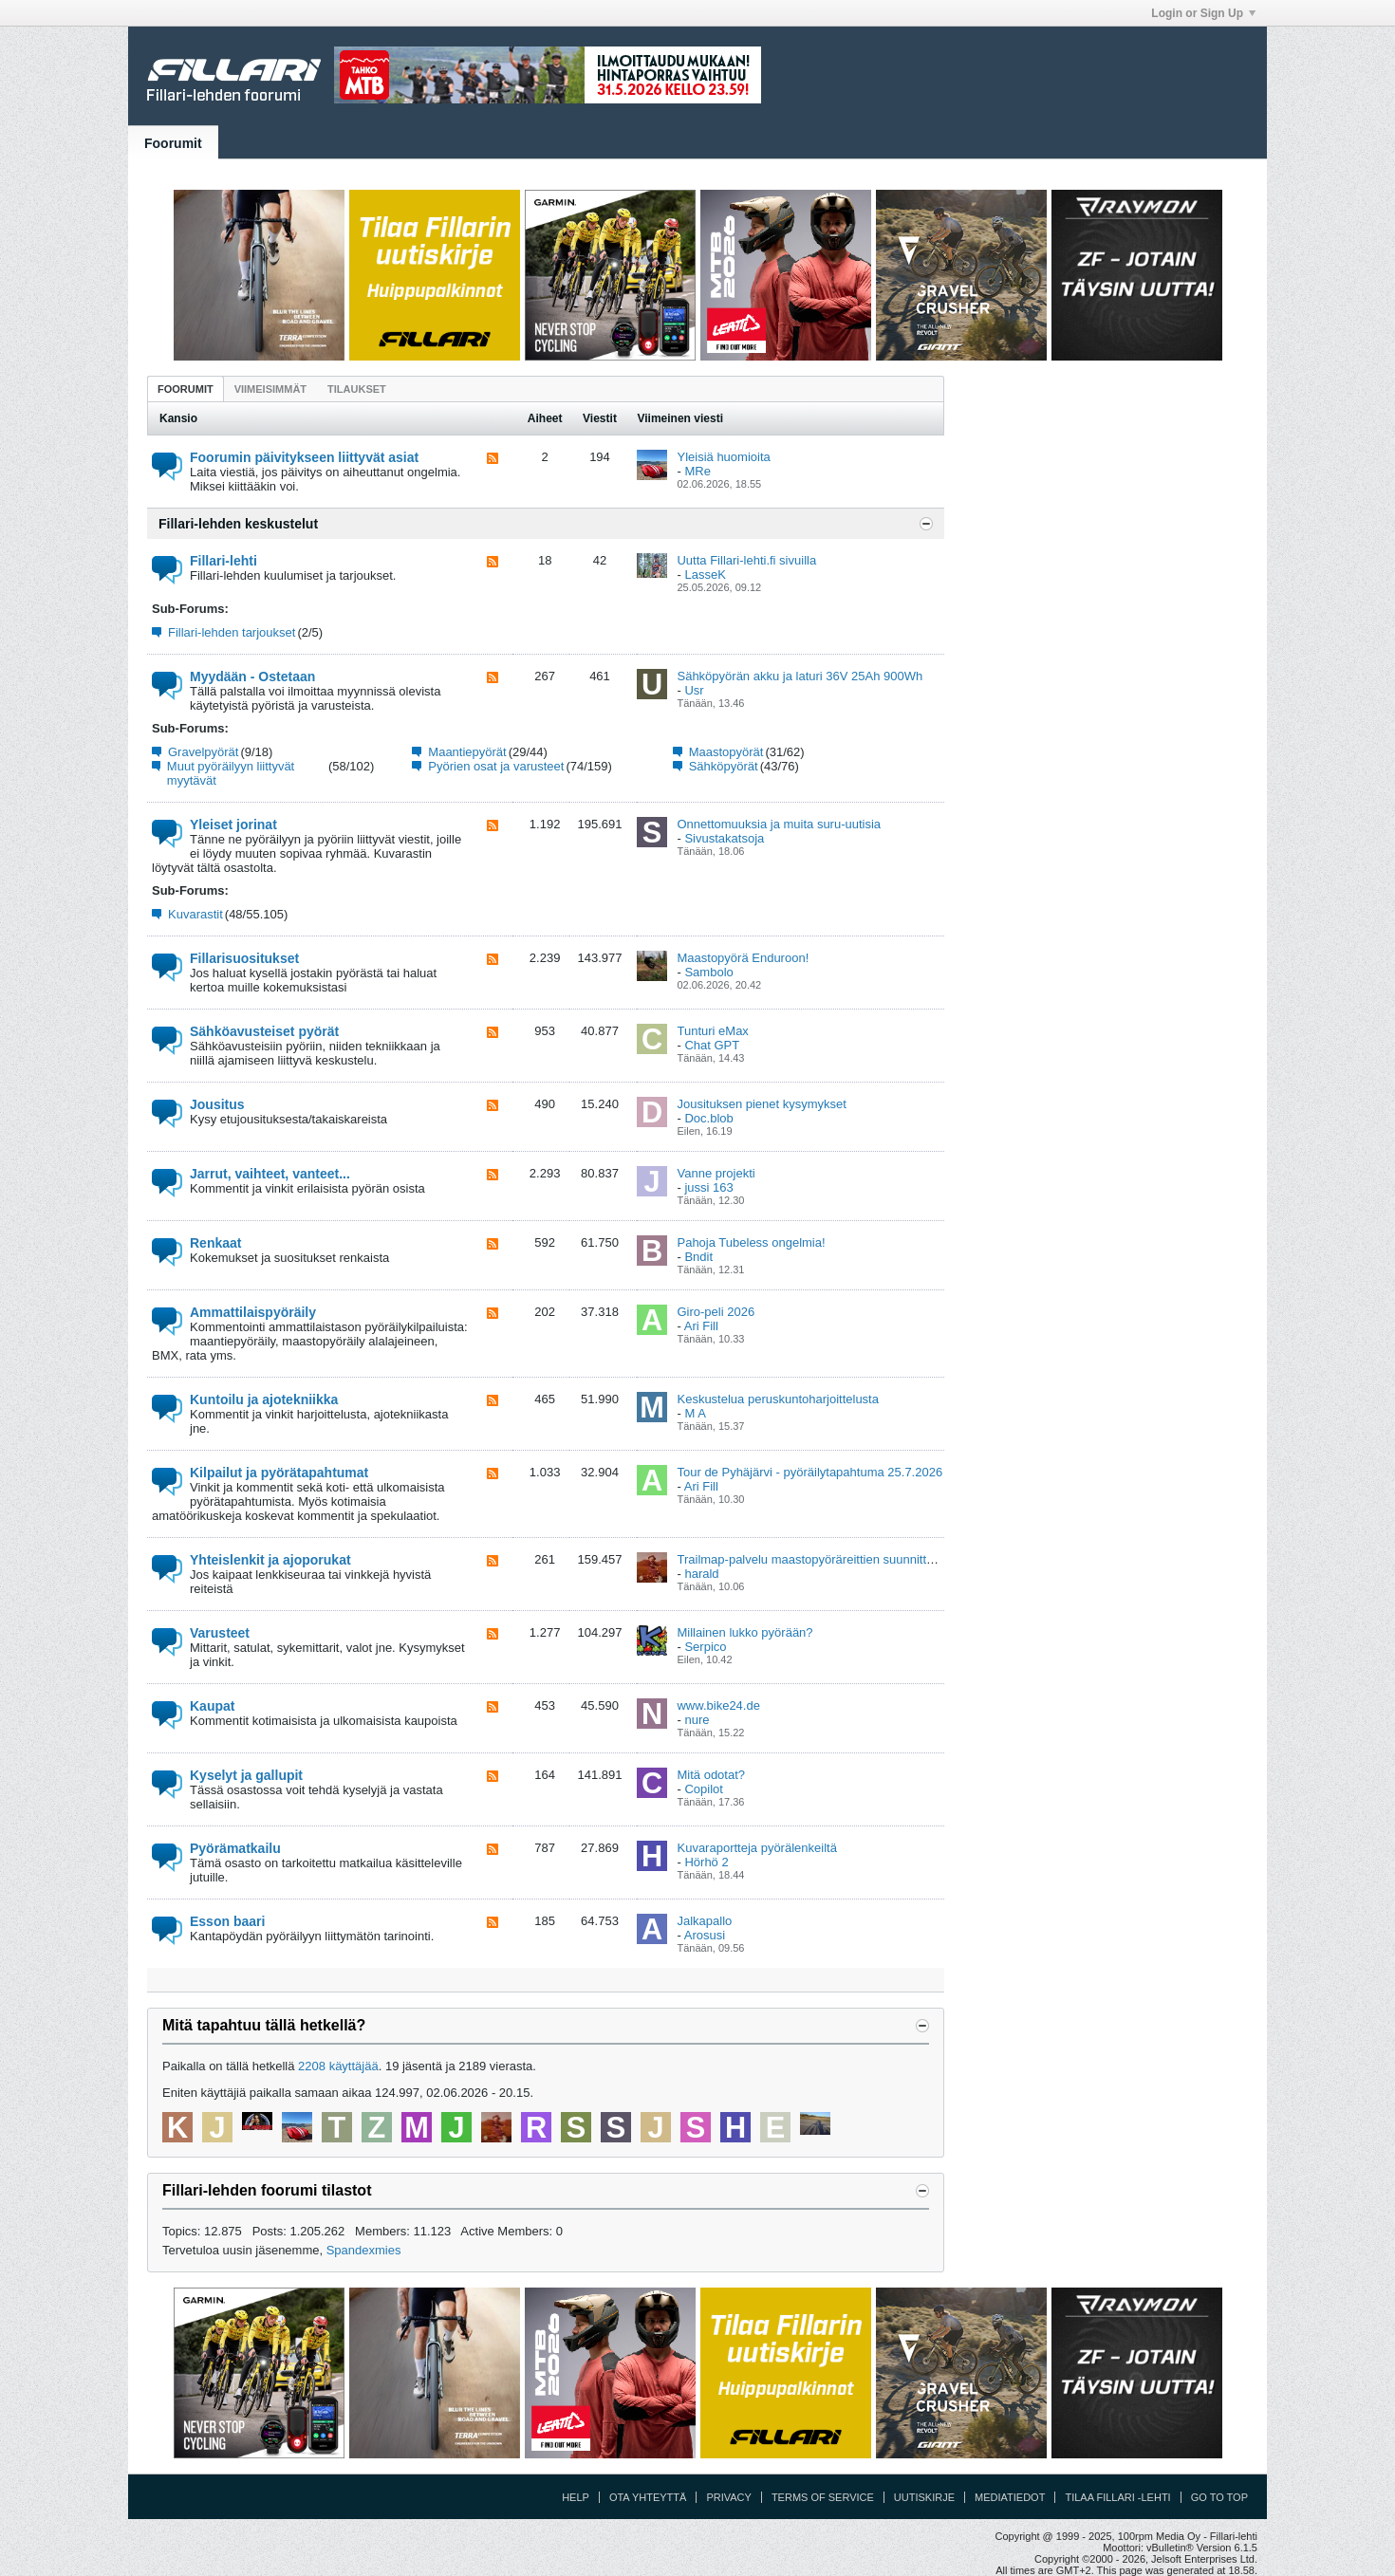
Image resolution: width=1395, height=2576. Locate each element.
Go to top (1219, 2497)
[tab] (185, 388)
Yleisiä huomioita (723, 457)
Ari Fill (701, 1326)
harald (701, 1573)
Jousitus (217, 1104)
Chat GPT (711, 1045)
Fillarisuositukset (244, 958)
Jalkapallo (704, 1921)
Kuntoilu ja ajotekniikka (264, 1399)
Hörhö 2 (706, 1862)
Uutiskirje (924, 2497)
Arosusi (704, 1935)
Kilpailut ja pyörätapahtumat (279, 1472)
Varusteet (220, 1632)
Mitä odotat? (711, 1775)
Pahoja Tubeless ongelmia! (751, 1242)
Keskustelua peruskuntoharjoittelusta (777, 1399)
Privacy (728, 2497)
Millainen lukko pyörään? (744, 1632)
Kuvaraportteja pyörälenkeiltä (756, 1848)
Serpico (705, 1647)
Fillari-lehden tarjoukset (231, 632)
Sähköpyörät (723, 766)
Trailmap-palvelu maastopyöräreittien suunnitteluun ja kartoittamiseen (866, 1559)
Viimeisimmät (270, 389)
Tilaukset (356, 389)
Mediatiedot (1010, 2497)
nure (696, 1720)
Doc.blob (708, 1118)
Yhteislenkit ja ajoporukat (270, 1559)
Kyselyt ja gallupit (246, 1775)
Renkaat (215, 1243)
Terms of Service (823, 2497)
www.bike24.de (718, 1705)
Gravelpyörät (203, 752)
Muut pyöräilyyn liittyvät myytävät (230, 773)
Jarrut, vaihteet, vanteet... (270, 1173)
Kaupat (212, 1706)
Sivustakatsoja (724, 838)
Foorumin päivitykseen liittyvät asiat (304, 457)
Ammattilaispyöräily (253, 1312)
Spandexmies (363, 2250)
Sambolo (708, 972)
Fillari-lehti (223, 560)
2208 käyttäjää (338, 2066)
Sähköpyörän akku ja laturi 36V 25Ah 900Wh (799, 676)
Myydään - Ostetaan (252, 676)
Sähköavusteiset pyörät (264, 1031)
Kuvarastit (195, 914)
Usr (693, 690)
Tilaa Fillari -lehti (1117, 2497)
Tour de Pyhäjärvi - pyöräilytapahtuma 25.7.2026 (809, 1472)
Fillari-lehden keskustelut (238, 523)
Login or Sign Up (1203, 13)
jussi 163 (708, 1187)
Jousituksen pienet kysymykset (761, 1104)
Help (575, 2497)
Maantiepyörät (467, 752)
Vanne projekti (715, 1173)
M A (694, 1413)
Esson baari (227, 1921)
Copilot (703, 1789)
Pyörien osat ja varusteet (496, 766)
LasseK (704, 574)
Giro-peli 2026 (715, 1312)
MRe (697, 471)
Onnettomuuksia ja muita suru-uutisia (779, 824)
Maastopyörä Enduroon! (743, 958)
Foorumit (173, 143)
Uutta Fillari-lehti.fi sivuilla (746, 560)
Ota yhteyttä (648, 2497)
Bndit (698, 1257)
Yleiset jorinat (233, 824)
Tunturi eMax (712, 1031)
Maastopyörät (726, 752)
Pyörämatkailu (235, 1848)
